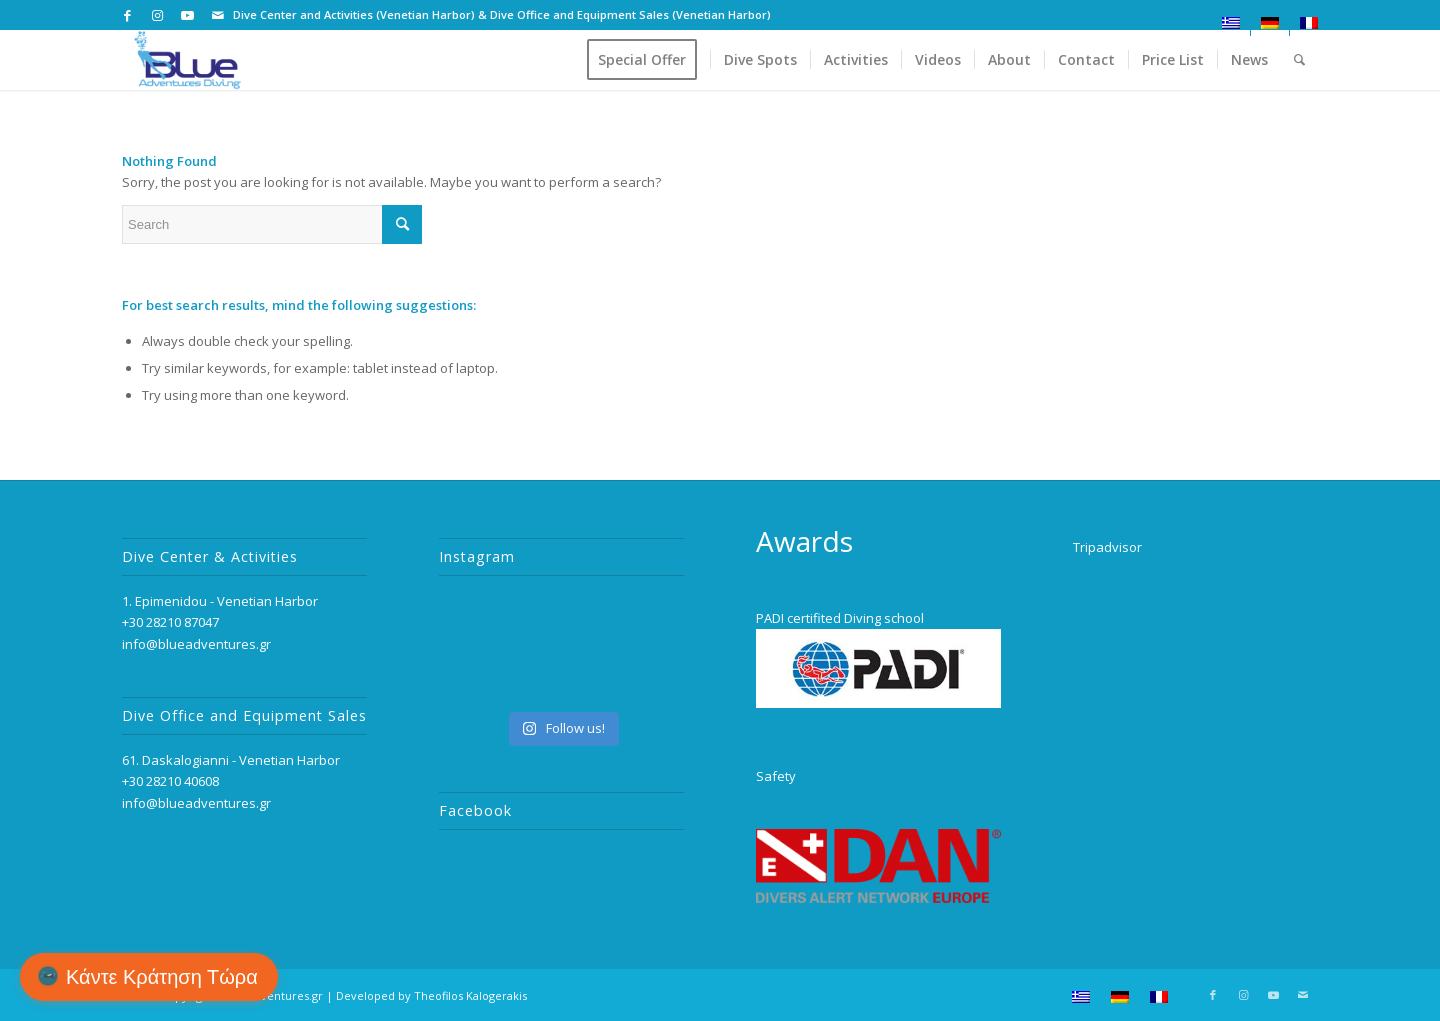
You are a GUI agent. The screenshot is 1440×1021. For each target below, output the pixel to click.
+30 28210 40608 (170, 781)
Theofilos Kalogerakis (470, 995)
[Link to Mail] (218, 15)
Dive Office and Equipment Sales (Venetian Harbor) (630, 14)
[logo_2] (187, 60)
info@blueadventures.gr (196, 644)
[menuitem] (1231, 23)
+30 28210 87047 (170, 622)
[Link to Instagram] (157, 15)
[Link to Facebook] (127, 15)
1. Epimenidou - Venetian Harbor (220, 601)
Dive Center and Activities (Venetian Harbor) (354, 14)
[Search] (1299, 60)
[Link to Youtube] (187, 15)
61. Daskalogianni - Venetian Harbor (231, 760)
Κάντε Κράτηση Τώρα (162, 977)
